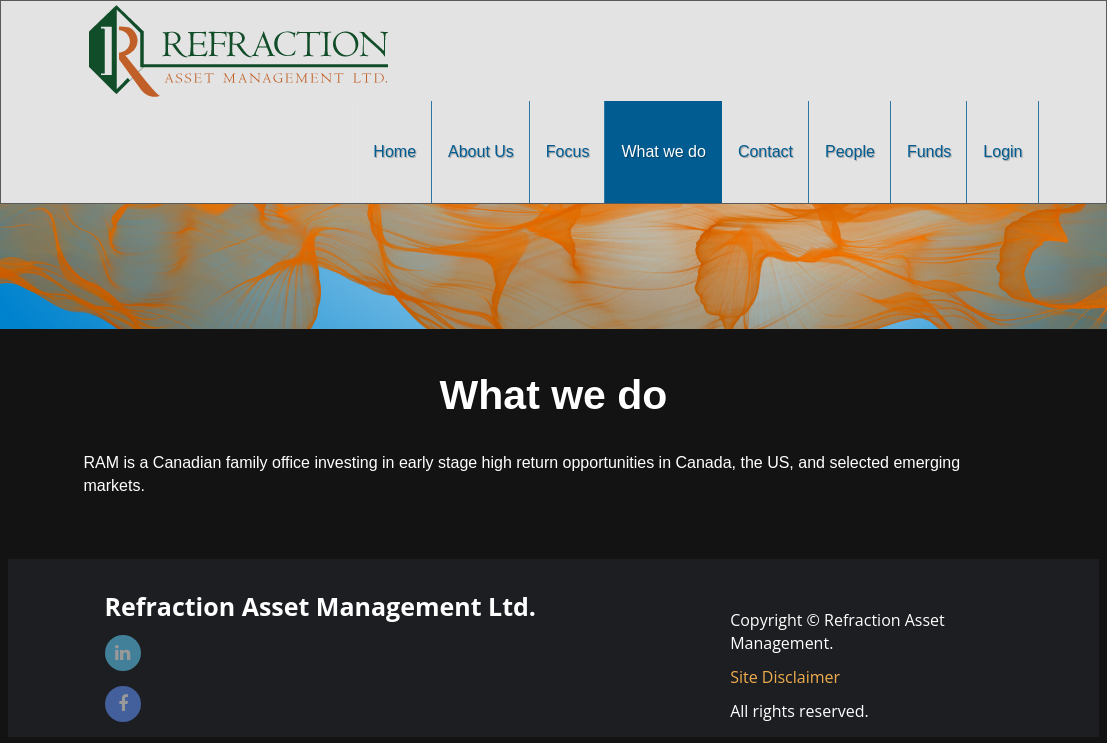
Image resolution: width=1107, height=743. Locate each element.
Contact (765, 151)
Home (394, 151)
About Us (481, 151)
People (850, 151)
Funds (929, 151)
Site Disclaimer (785, 677)
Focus (568, 151)
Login (1002, 151)
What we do (663, 151)
